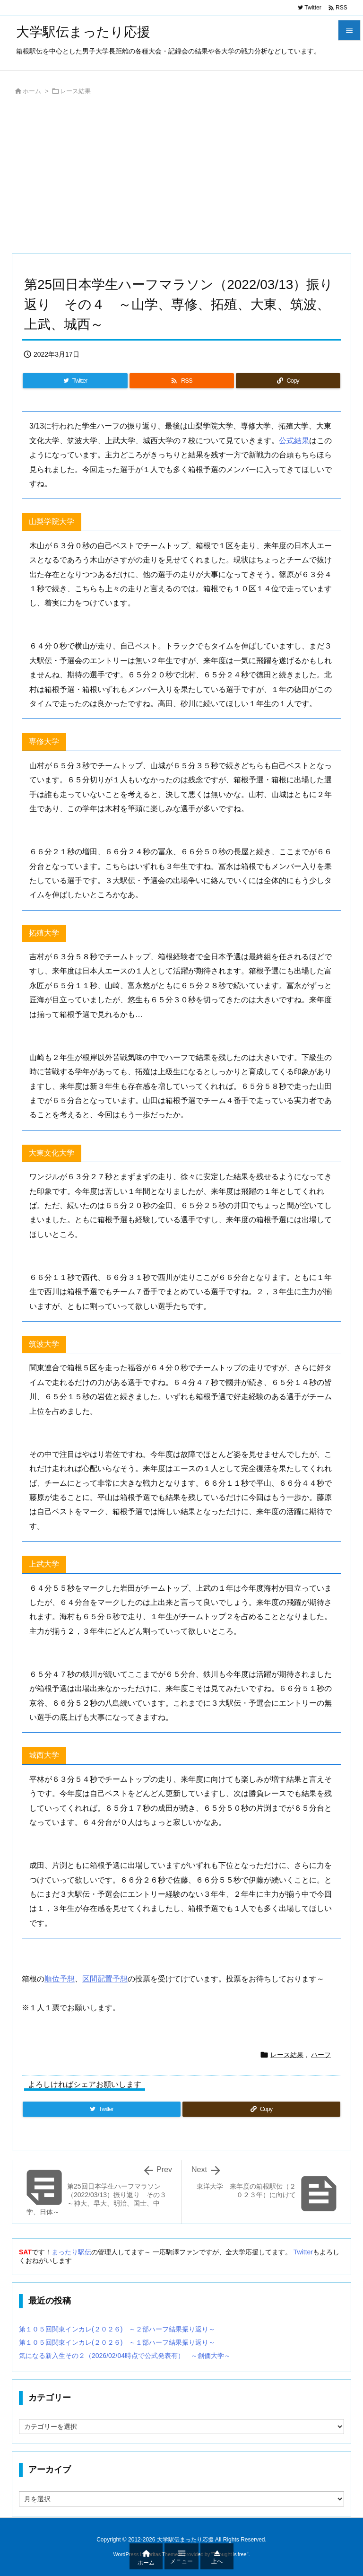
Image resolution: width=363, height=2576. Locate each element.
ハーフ (321, 2055)
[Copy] (288, 380)
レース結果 (75, 91)
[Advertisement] (181, 177)
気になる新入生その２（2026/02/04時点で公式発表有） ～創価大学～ (125, 2355)
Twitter (303, 2252)
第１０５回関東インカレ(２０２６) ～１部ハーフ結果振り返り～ (117, 2342)
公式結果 (294, 441)
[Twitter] (75, 380)
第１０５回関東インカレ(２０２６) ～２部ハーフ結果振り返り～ (117, 2329)
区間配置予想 (105, 1979)
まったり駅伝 (71, 2252)
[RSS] (182, 380)
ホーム (32, 91)
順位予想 (59, 1979)
